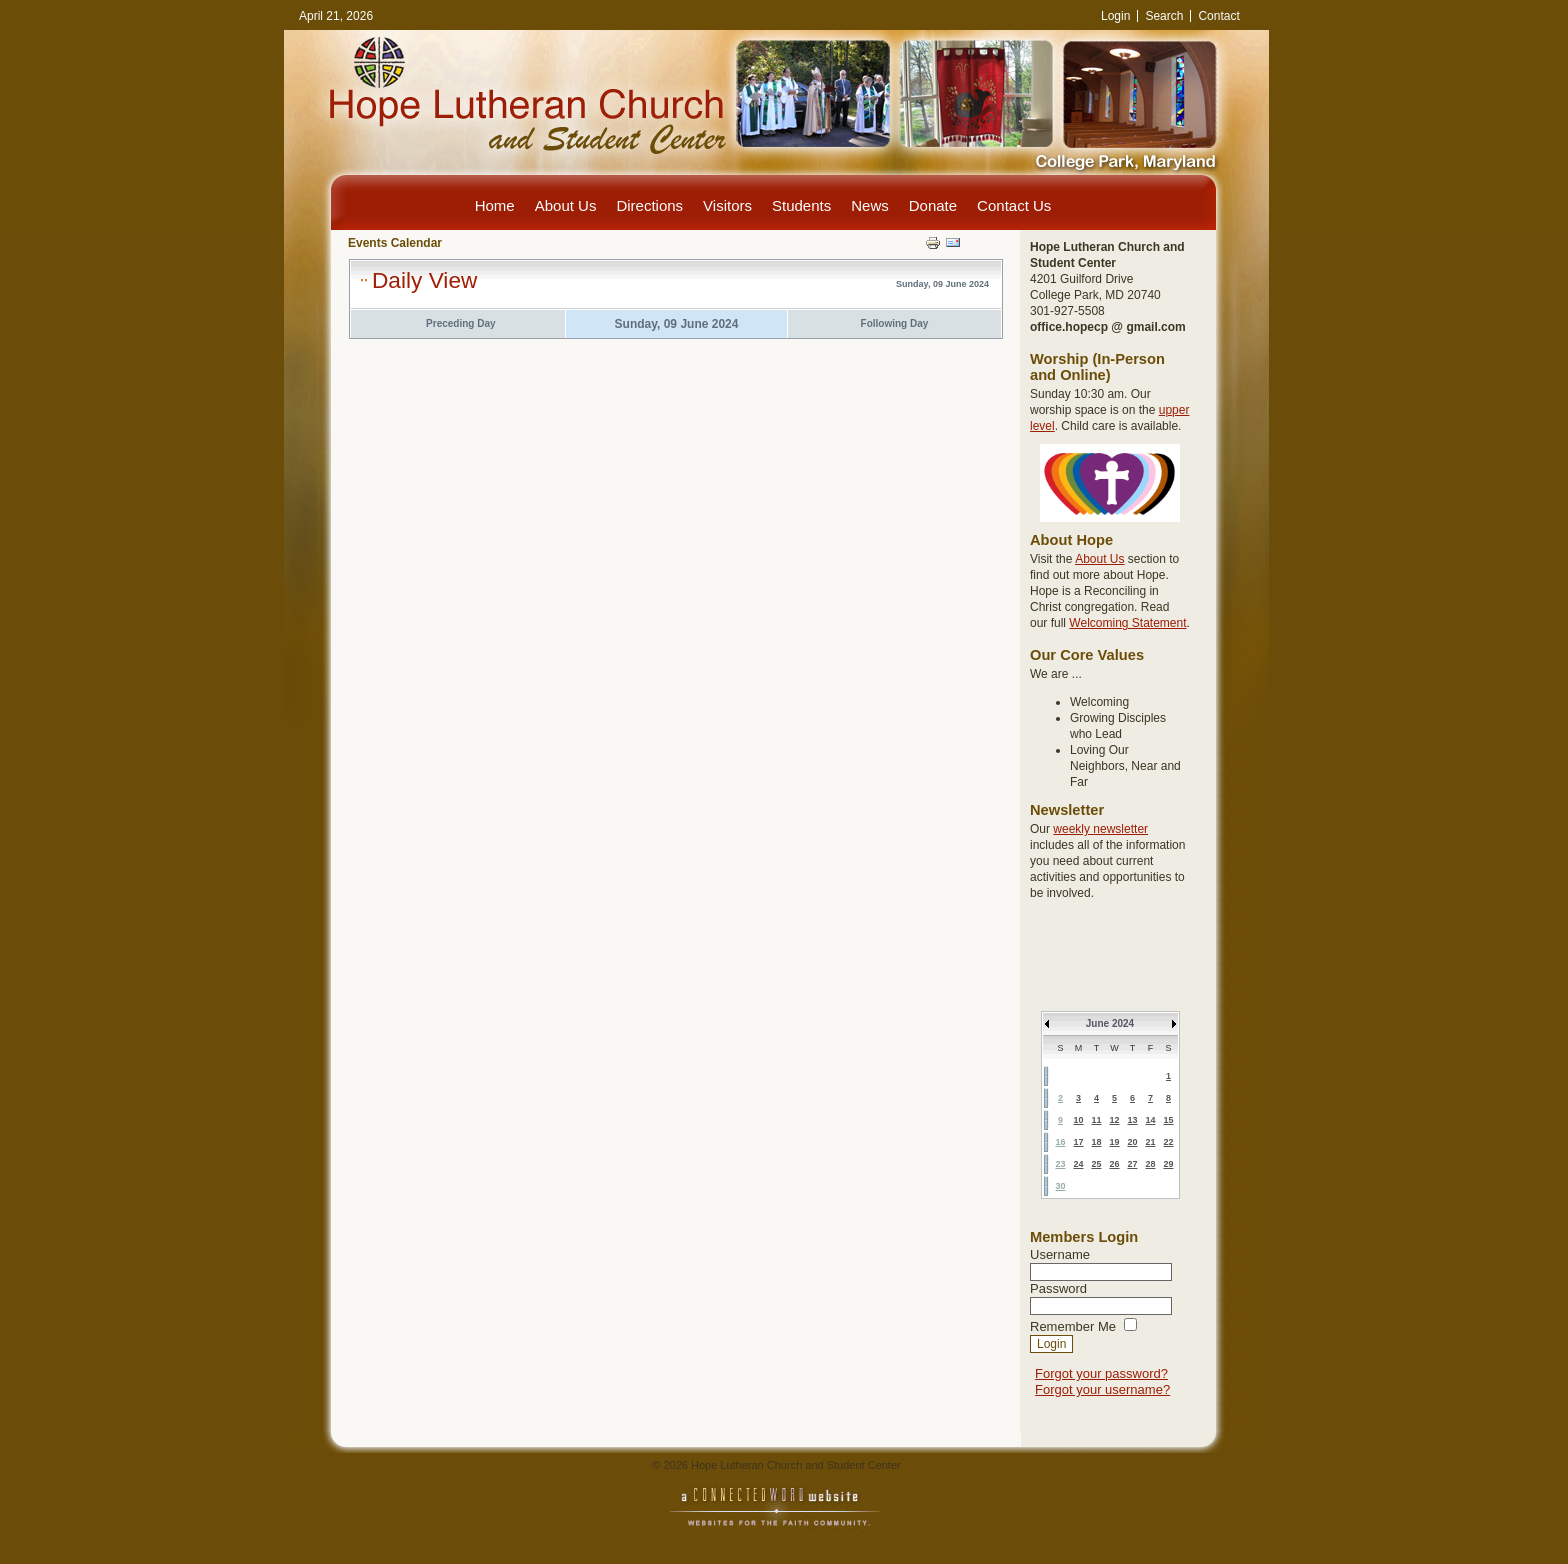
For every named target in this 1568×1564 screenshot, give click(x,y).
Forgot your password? (1101, 1373)
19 (1114, 1142)
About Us (1099, 559)
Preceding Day (460, 323)
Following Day (895, 323)
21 (1150, 1142)
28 (1150, 1164)
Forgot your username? (1102, 1389)
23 (1060, 1164)
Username (1060, 1254)
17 (1078, 1142)
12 (1114, 1120)
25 (1096, 1164)
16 (1060, 1142)
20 (1132, 1142)
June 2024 (1110, 1023)
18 (1096, 1142)
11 (1096, 1120)
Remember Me (1073, 1326)
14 (1150, 1120)
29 (1168, 1164)
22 (1168, 1142)
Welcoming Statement (1127, 623)
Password (1058, 1288)
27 (1132, 1164)
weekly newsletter (1100, 829)
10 (1078, 1120)
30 (1060, 1186)
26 (1114, 1164)
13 (1132, 1120)
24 (1078, 1164)
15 (1168, 1120)
